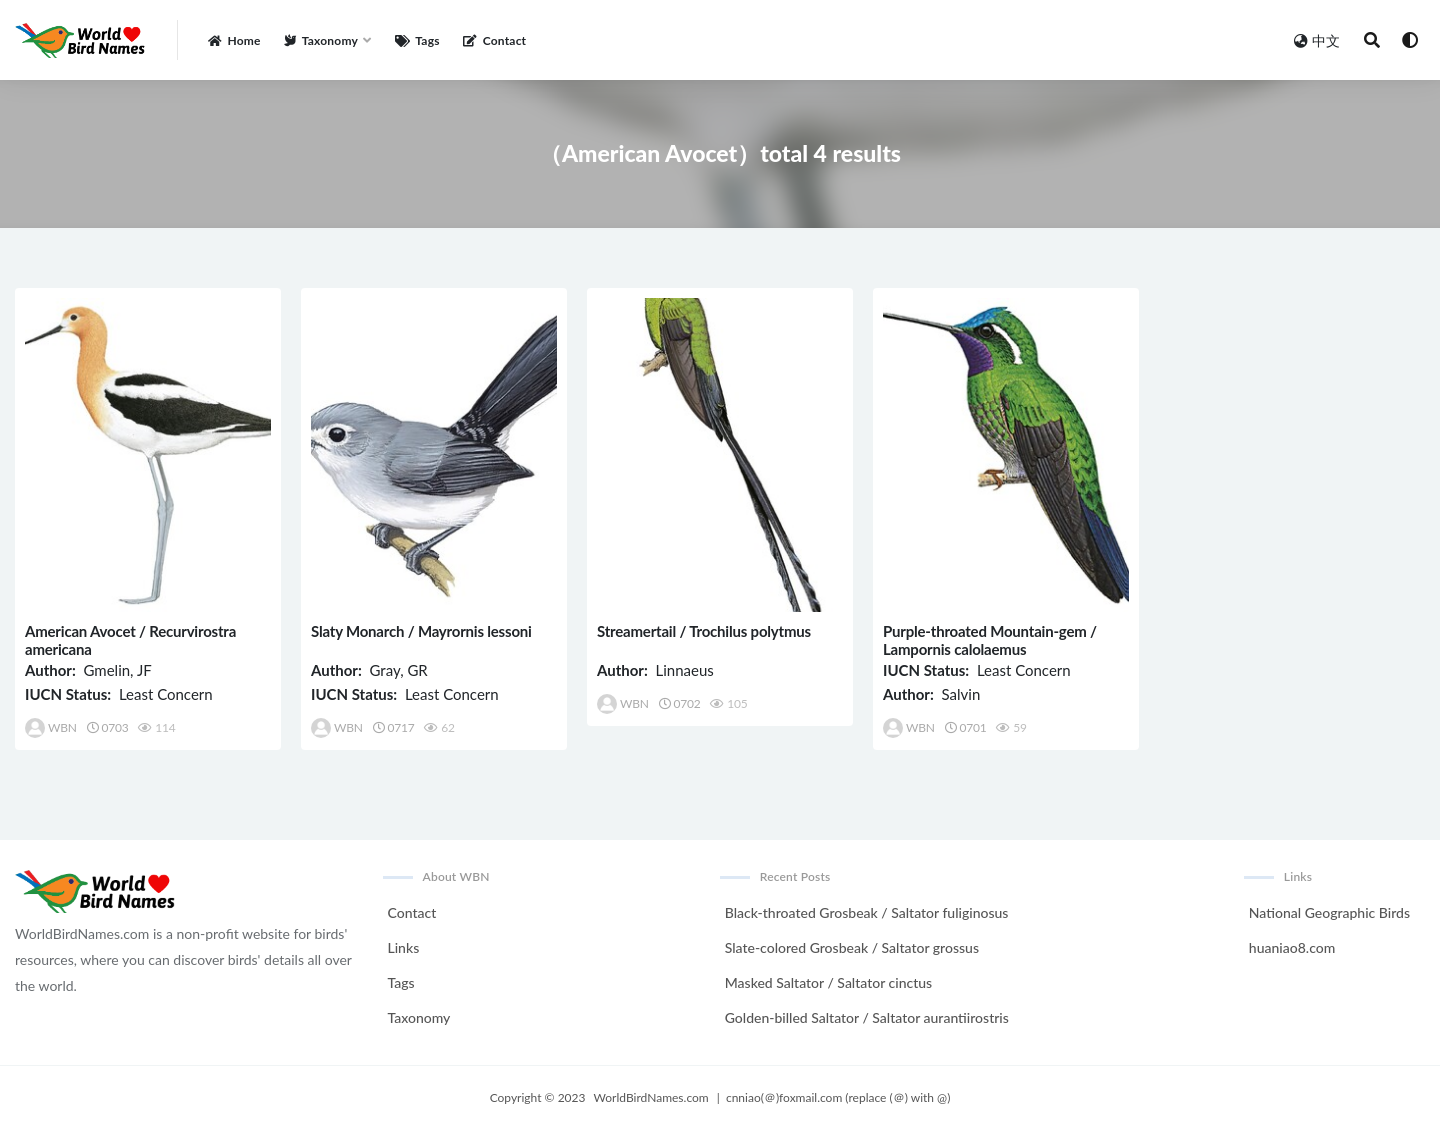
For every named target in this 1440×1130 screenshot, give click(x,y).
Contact (412, 912)
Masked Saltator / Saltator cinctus (828, 982)
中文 (1317, 40)
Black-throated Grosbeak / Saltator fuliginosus (867, 912)
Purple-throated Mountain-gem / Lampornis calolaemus (990, 640)
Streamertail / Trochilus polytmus (704, 631)
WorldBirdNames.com (651, 1097)
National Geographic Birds (1329, 912)
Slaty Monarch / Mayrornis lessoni (421, 631)
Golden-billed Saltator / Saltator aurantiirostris (867, 1017)
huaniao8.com (1292, 947)
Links (404, 947)
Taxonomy (419, 1017)
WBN (51, 728)
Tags (401, 982)
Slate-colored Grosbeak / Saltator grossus (852, 947)
